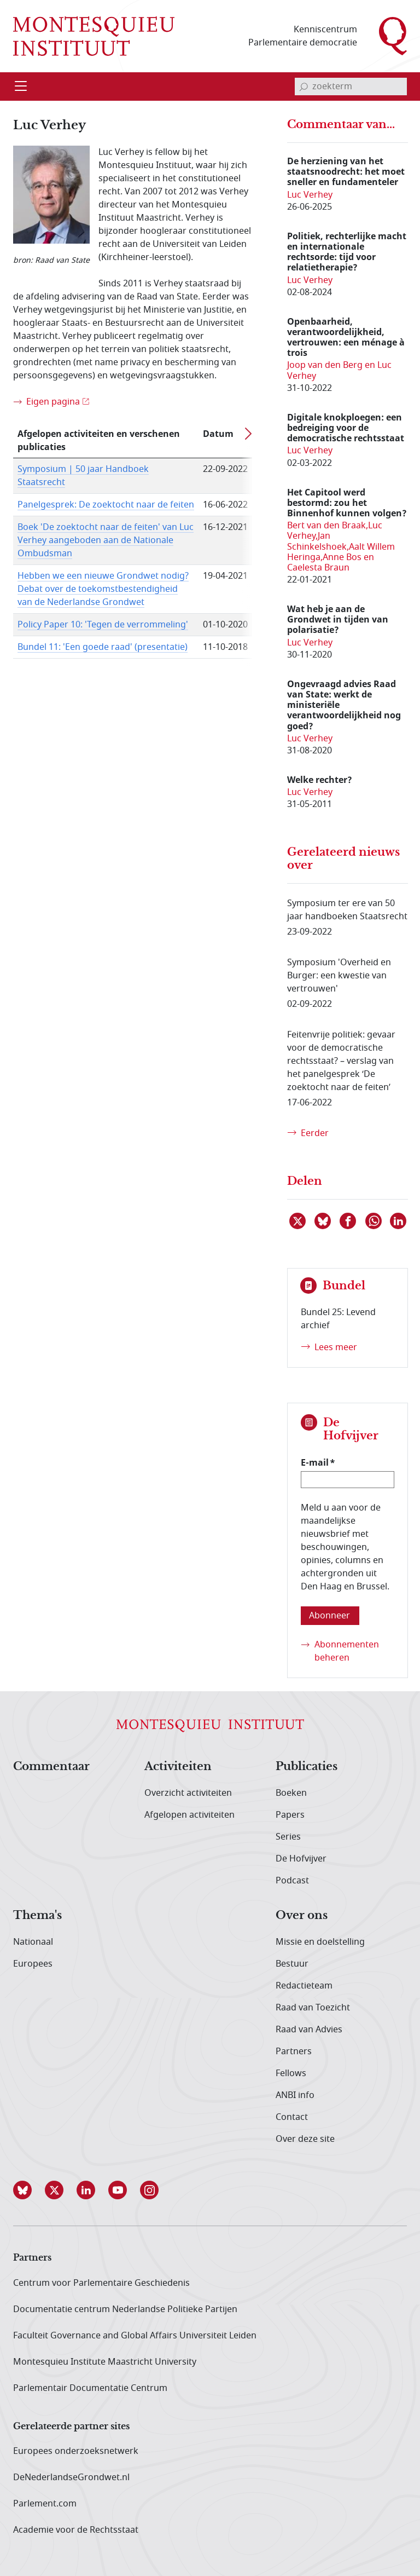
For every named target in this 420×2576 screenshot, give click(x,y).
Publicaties (306, 1766)
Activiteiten (178, 1766)
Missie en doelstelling (320, 1942)
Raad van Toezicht (313, 2007)
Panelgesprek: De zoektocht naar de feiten (106, 504)
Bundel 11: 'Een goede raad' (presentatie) (103, 647)
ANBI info (295, 2095)
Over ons (302, 1915)
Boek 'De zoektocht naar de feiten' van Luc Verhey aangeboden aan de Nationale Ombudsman (106, 540)
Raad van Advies (309, 2029)
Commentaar (51, 1766)
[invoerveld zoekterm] (351, 86)
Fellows (291, 2073)
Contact (292, 2117)
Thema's (37, 1915)
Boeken (291, 1793)
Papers (290, 1815)
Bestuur (292, 1963)
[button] (29, 2190)
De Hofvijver (301, 1858)
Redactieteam (304, 1985)
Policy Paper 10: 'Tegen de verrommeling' (103, 624)
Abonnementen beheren (346, 1651)
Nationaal (33, 1942)
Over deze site (305, 2139)
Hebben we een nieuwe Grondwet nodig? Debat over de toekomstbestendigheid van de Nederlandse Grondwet (103, 589)
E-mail (315, 1462)
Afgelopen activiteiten (189, 1815)
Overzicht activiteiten (188, 1793)
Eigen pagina (53, 401)
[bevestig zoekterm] (303, 86)
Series (288, 1836)
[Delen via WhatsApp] (374, 1221)
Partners (294, 2051)
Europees (32, 1963)
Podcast (292, 1880)
